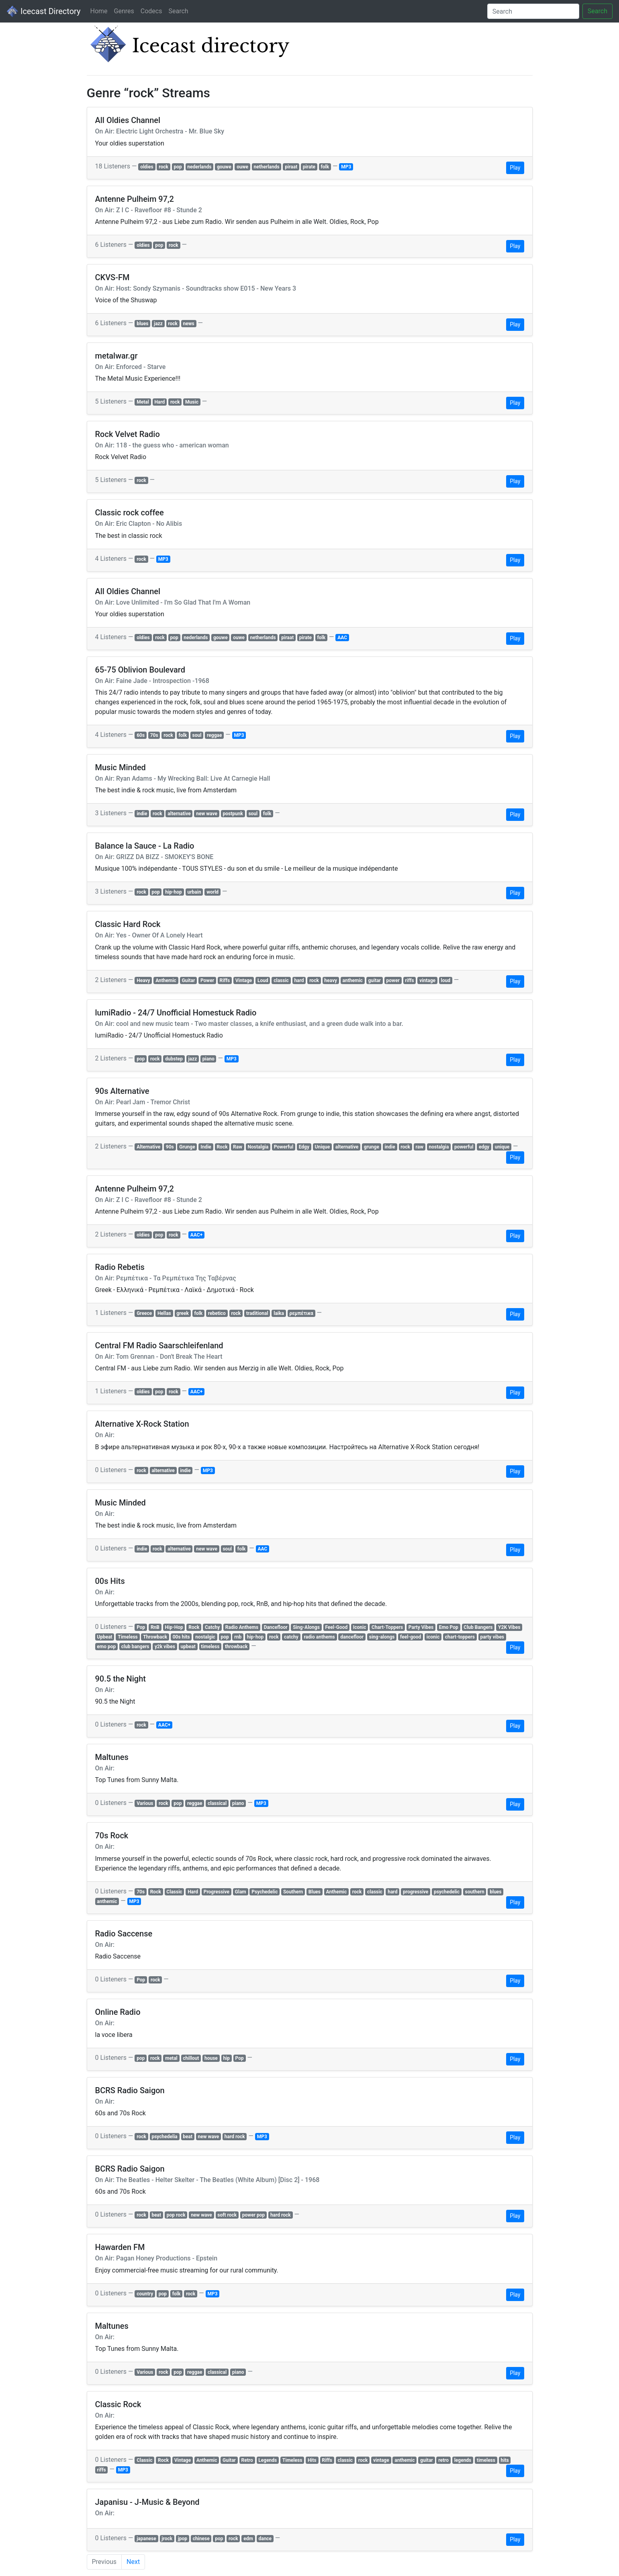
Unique (322, 1147)
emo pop (106, 1646)
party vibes (492, 1637)
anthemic (353, 980)
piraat (291, 167)
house (211, 2058)
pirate (309, 167)
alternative (179, 813)
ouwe (242, 167)
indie (142, 813)
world (212, 892)
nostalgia (439, 1147)
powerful (464, 1147)
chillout (191, 2058)
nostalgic (205, 1637)
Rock (222, 1147)
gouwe (224, 167)
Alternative (148, 1147)
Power (207, 980)
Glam (240, 1892)
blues (142, 323)
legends (463, 2460)
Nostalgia (258, 1147)
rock (163, 167)
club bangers (135, 1646)
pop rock (176, 2215)
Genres (124, 11)
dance (265, 2538)
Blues (314, 1892)
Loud (262, 980)
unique (502, 1147)
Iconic (359, 1627)
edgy (484, 1147)
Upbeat (104, 1637)
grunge (371, 1147)
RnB (155, 1627)
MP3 (346, 167)
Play (515, 167)
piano (208, 1059)
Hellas (164, 1313)
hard (299, 980)
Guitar (188, 980)
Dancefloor (276, 1627)
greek (182, 1313)
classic (281, 980)
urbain (194, 892)
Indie (205, 1147)
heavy (330, 980)
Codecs (151, 11)
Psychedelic (264, 1892)
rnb (237, 1637)
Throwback (155, 1637)
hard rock (235, 2136)
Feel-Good (336, 1627)
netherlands (267, 167)
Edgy (304, 1147)
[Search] (533, 11)
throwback (236, 1646)
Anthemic (165, 980)
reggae (214, 735)
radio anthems (319, 1637)
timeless (210, 1646)
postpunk (233, 813)
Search (178, 11)
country (145, 2294)
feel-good (410, 1637)
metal (171, 2058)
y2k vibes (165, 1646)
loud (445, 980)
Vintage (243, 980)
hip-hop (173, 892)
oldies (146, 167)
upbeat (188, 1646)
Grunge (187, 1147)
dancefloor (352, 1637)
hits (505, 2460)
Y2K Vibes (509, 1627)
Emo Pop (448, 1627)
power (393, 980)
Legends (267, 2460)
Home (98, 11)
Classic (174, 1892)
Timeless (127, 1637)
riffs (409, 980)
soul (197, 735)
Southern (293, 1892)
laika (279, 1313)
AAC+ (196, 1235)
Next (133, 2562)
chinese (201, 2538)
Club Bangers (478, 1627)
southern (474, 1892)
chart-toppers (460, 1637)
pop (178, 167)
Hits (312, 2460)
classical (217, 1803)
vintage (427, 980)
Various (145, 1803)
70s (154, 735)
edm (248, 2538)
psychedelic (447, 1892)
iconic (433, 1637)
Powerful (283, 1147)
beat (187, 2136)
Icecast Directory (43, 11)
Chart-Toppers (387, 1627)
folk (325, 167)
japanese (146, 2538)
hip (226, 2058)
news (188, 323)
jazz (158, 323)
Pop (141, 1627)
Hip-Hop (174, 1627)
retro (443, 2460)
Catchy (212, 1627)
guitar (374, 980)
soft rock (227, 2215)
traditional (257, 1313)
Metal (143, 402)
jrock (166, 2538)
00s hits (181, 1637)
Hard (159, 402)
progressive (415, 1892)
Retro (247, 2460)
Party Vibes (421, 1627)
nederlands (199, 167)
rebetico (217, 1313)
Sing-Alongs (306, 1627)
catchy (291, 1637)
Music (191, 402)
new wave (206, 813)
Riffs (225, 980)
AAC (342, 637)
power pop (253, 2215)
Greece (144, 1313)
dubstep (174, 1059)
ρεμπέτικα (301, 1313)
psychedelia (164, 2136)
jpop (182, 2538)
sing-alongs (382, 1637)
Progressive (216, 1892)
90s (170, 1147)
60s (141, 735)
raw (419, 1147)
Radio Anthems (241, 1627)
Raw (237, 1147)
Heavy (143, 980)
